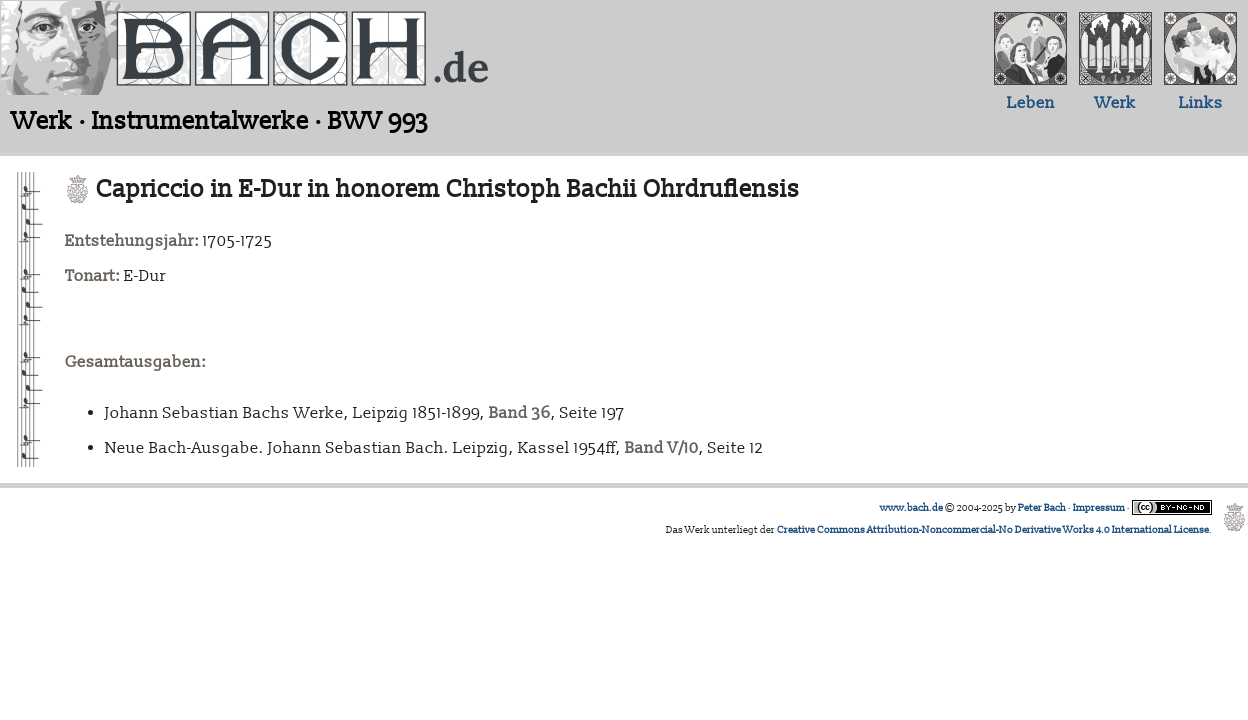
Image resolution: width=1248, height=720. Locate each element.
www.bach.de (911, 508)
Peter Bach (1042, 508)
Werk (1115, 103)
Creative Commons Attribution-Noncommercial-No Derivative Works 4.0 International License (993, 530)
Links (1201, 103)
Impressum (1099, 508)
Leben (1031, 103)
